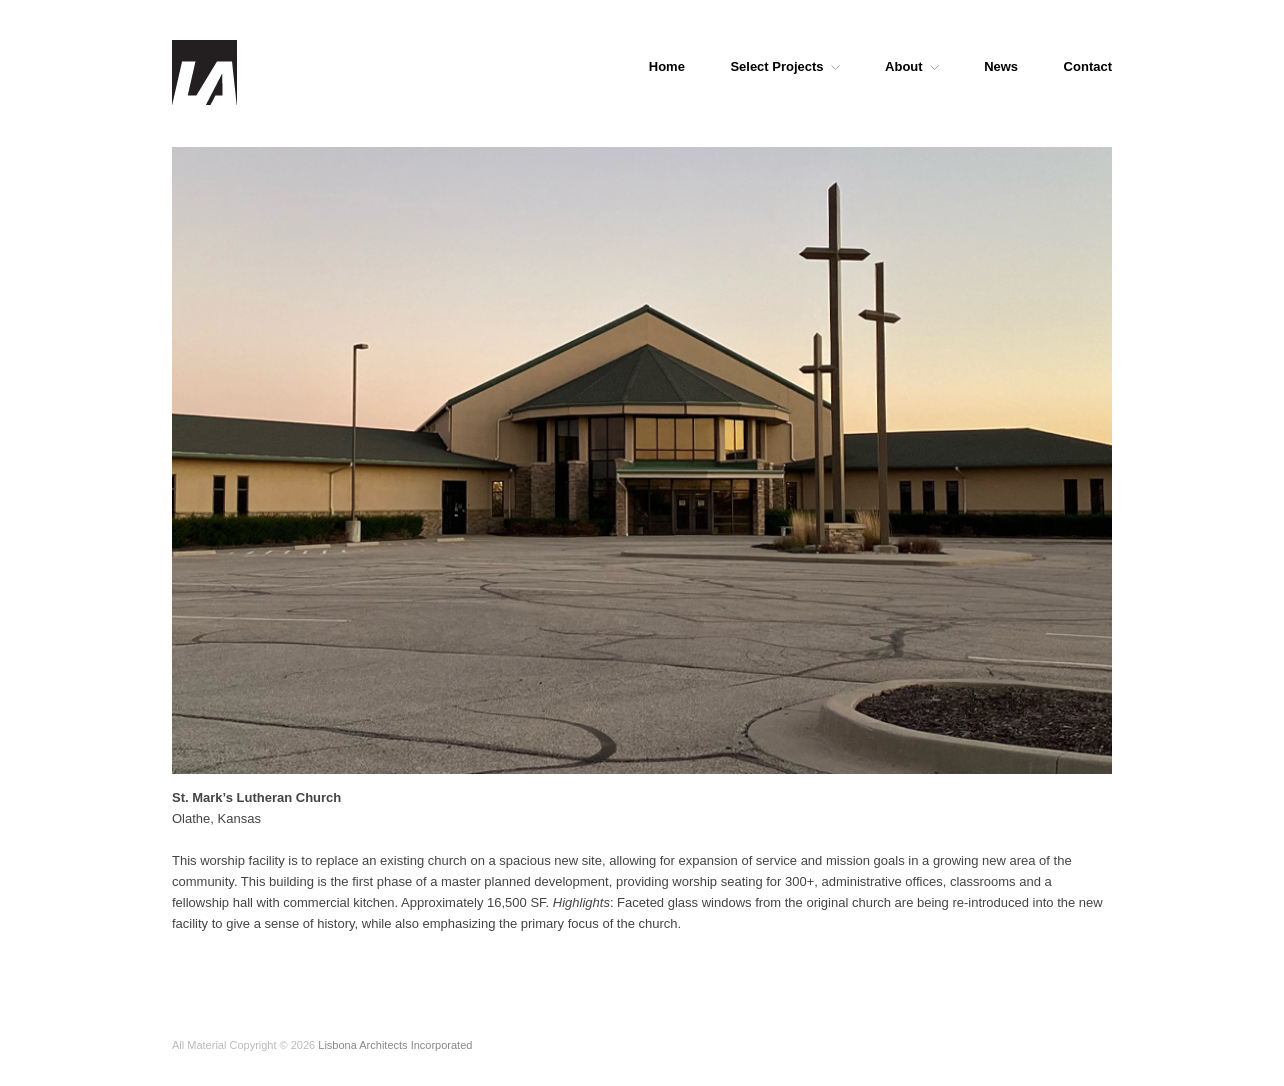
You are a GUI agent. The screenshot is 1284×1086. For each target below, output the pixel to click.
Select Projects (784, 66)
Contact (1088, 66)
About (912, 66)
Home (667, 66)
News (1001, 66)
